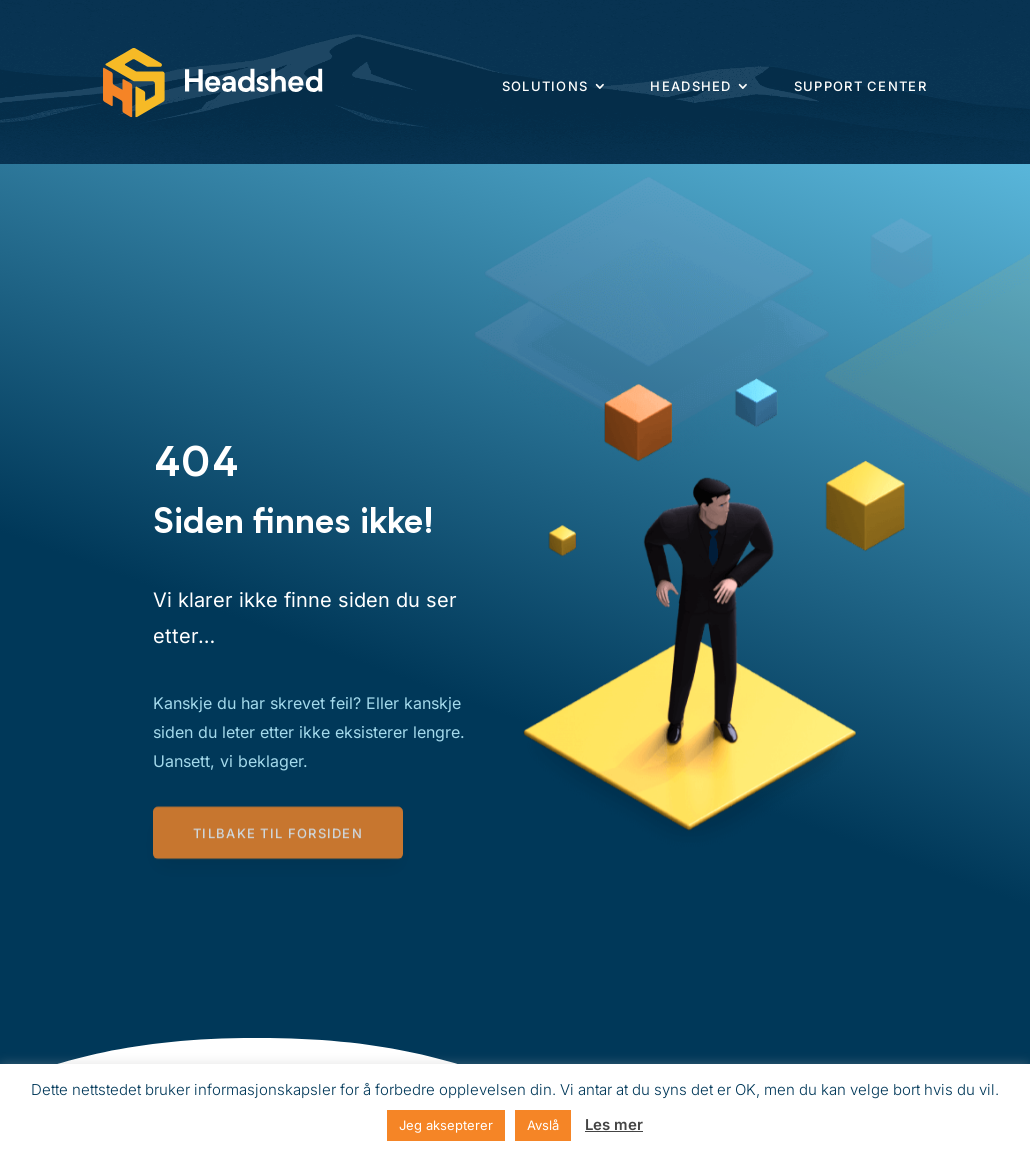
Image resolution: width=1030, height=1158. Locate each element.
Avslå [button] (543, 1125)
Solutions (545, 86)
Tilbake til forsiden (278, 835)
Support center (860, 86)
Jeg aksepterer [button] (446, 1125)
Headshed (690, 86)
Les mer (614, 1124)
